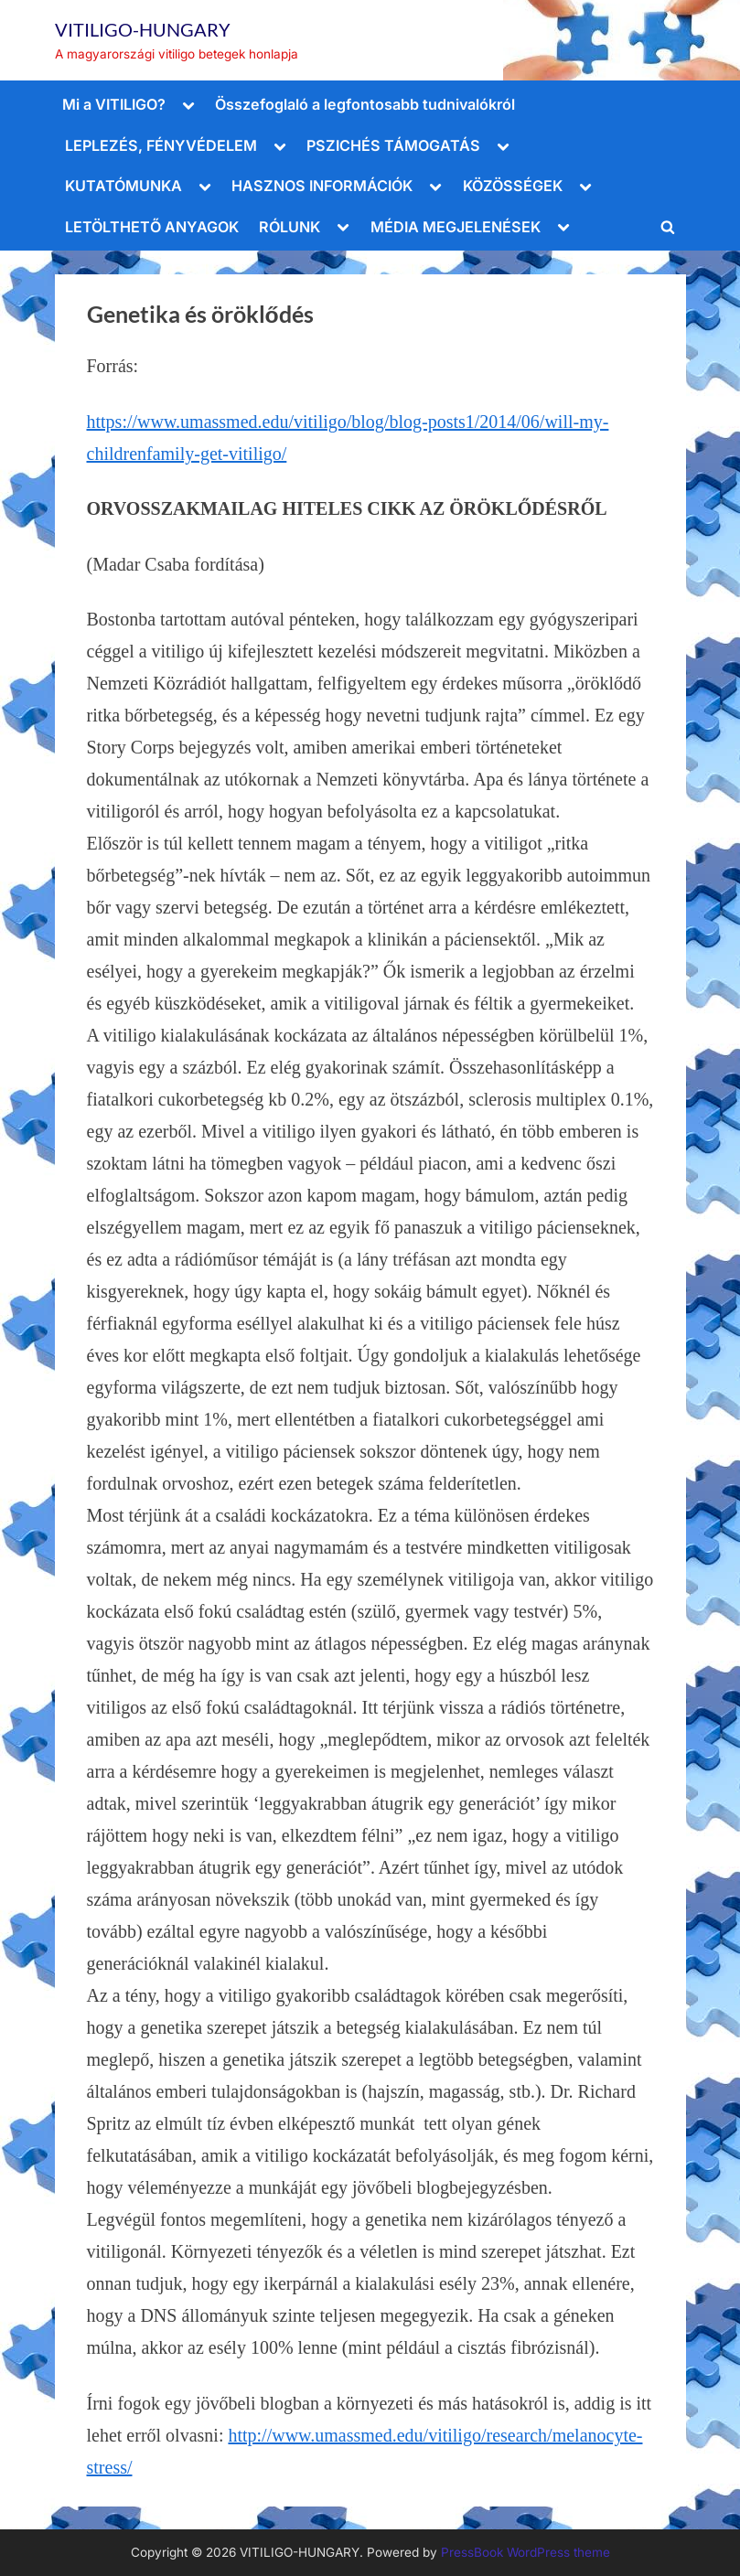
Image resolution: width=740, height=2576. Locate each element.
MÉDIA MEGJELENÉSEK (455, 227)
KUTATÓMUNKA (123, 185)
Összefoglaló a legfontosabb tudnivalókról (365, 104)
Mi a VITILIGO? (114, 104)
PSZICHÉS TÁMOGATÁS (393, 145)
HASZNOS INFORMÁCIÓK (322, 185)
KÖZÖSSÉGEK (513, 185)
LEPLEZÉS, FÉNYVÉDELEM (161, 145)
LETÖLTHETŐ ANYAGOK (152, 227)
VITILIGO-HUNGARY (143, 29)
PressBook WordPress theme (525, 2552)
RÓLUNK (289, 227)
